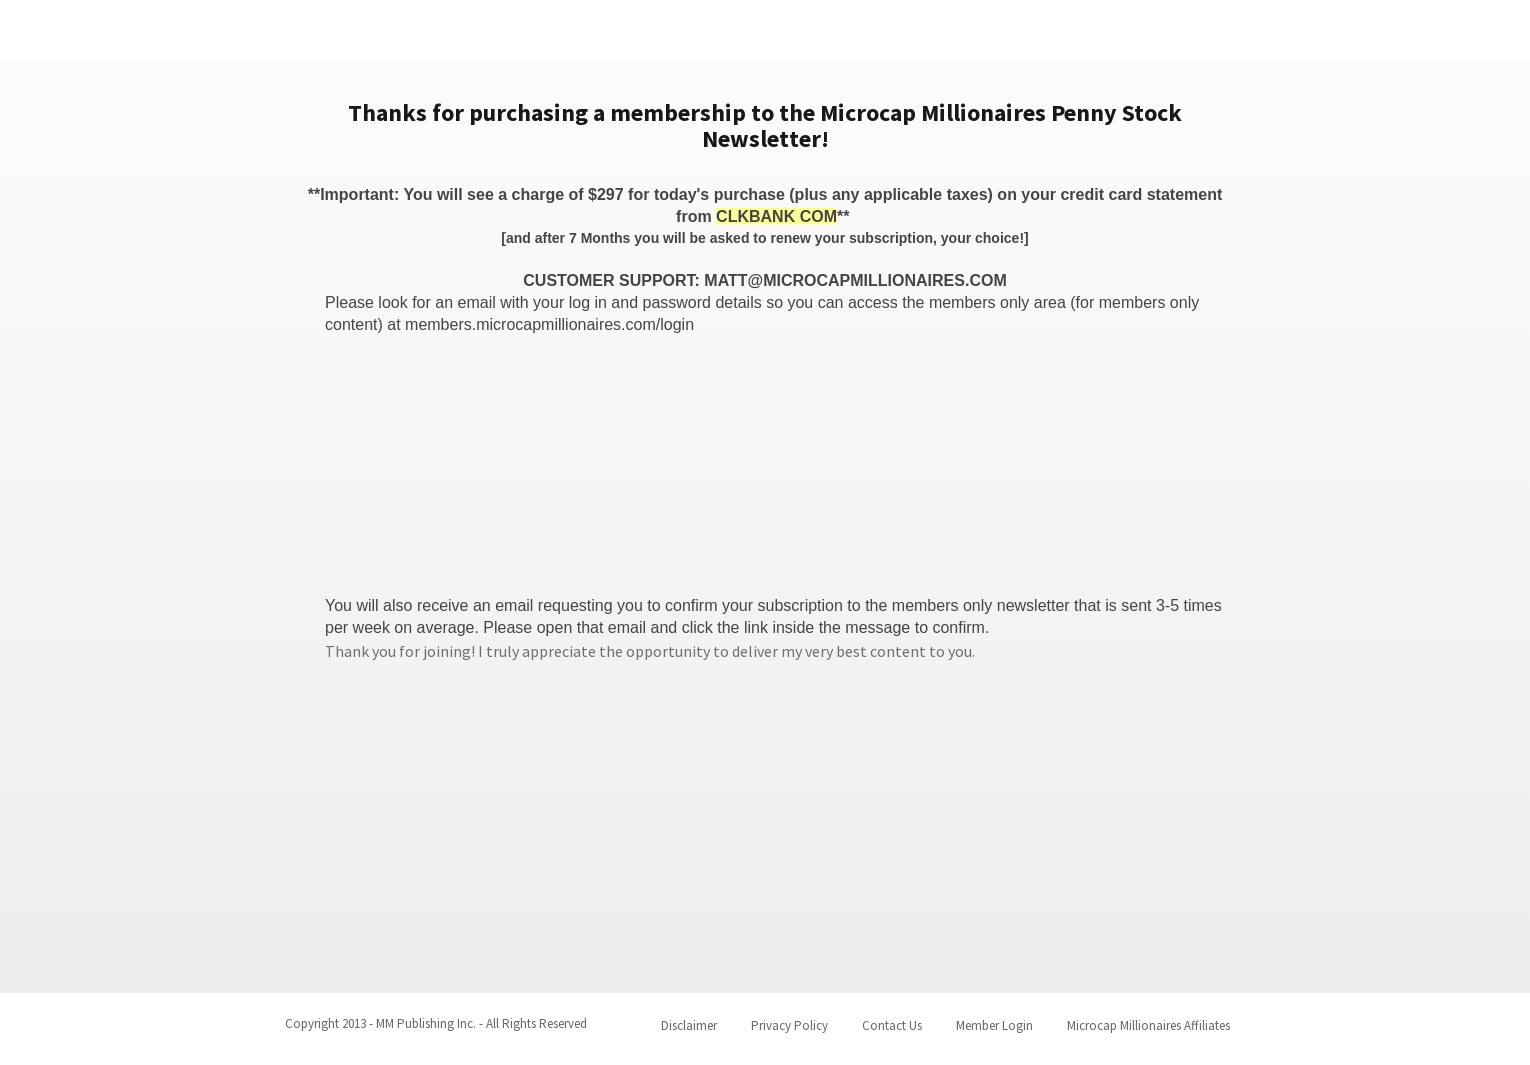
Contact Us (892, 1025)
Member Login (994, 1025)
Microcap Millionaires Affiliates (1148, 1025)
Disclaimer (689, 1025)
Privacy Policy (789, 1025)
